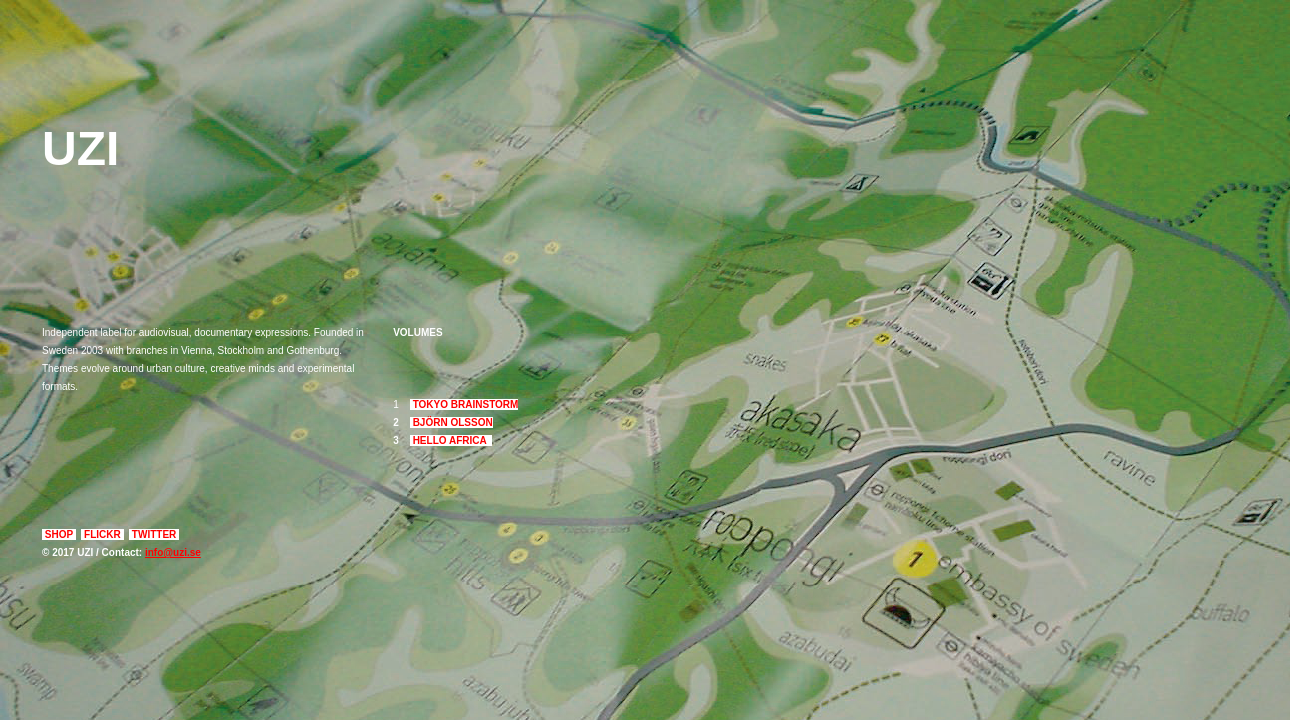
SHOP (59, 534)
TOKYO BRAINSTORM (464, 404)
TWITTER (154, 534)
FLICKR (102, 534)
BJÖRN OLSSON (451, 422)
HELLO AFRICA (451, 440)
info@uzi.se (173, 552)
